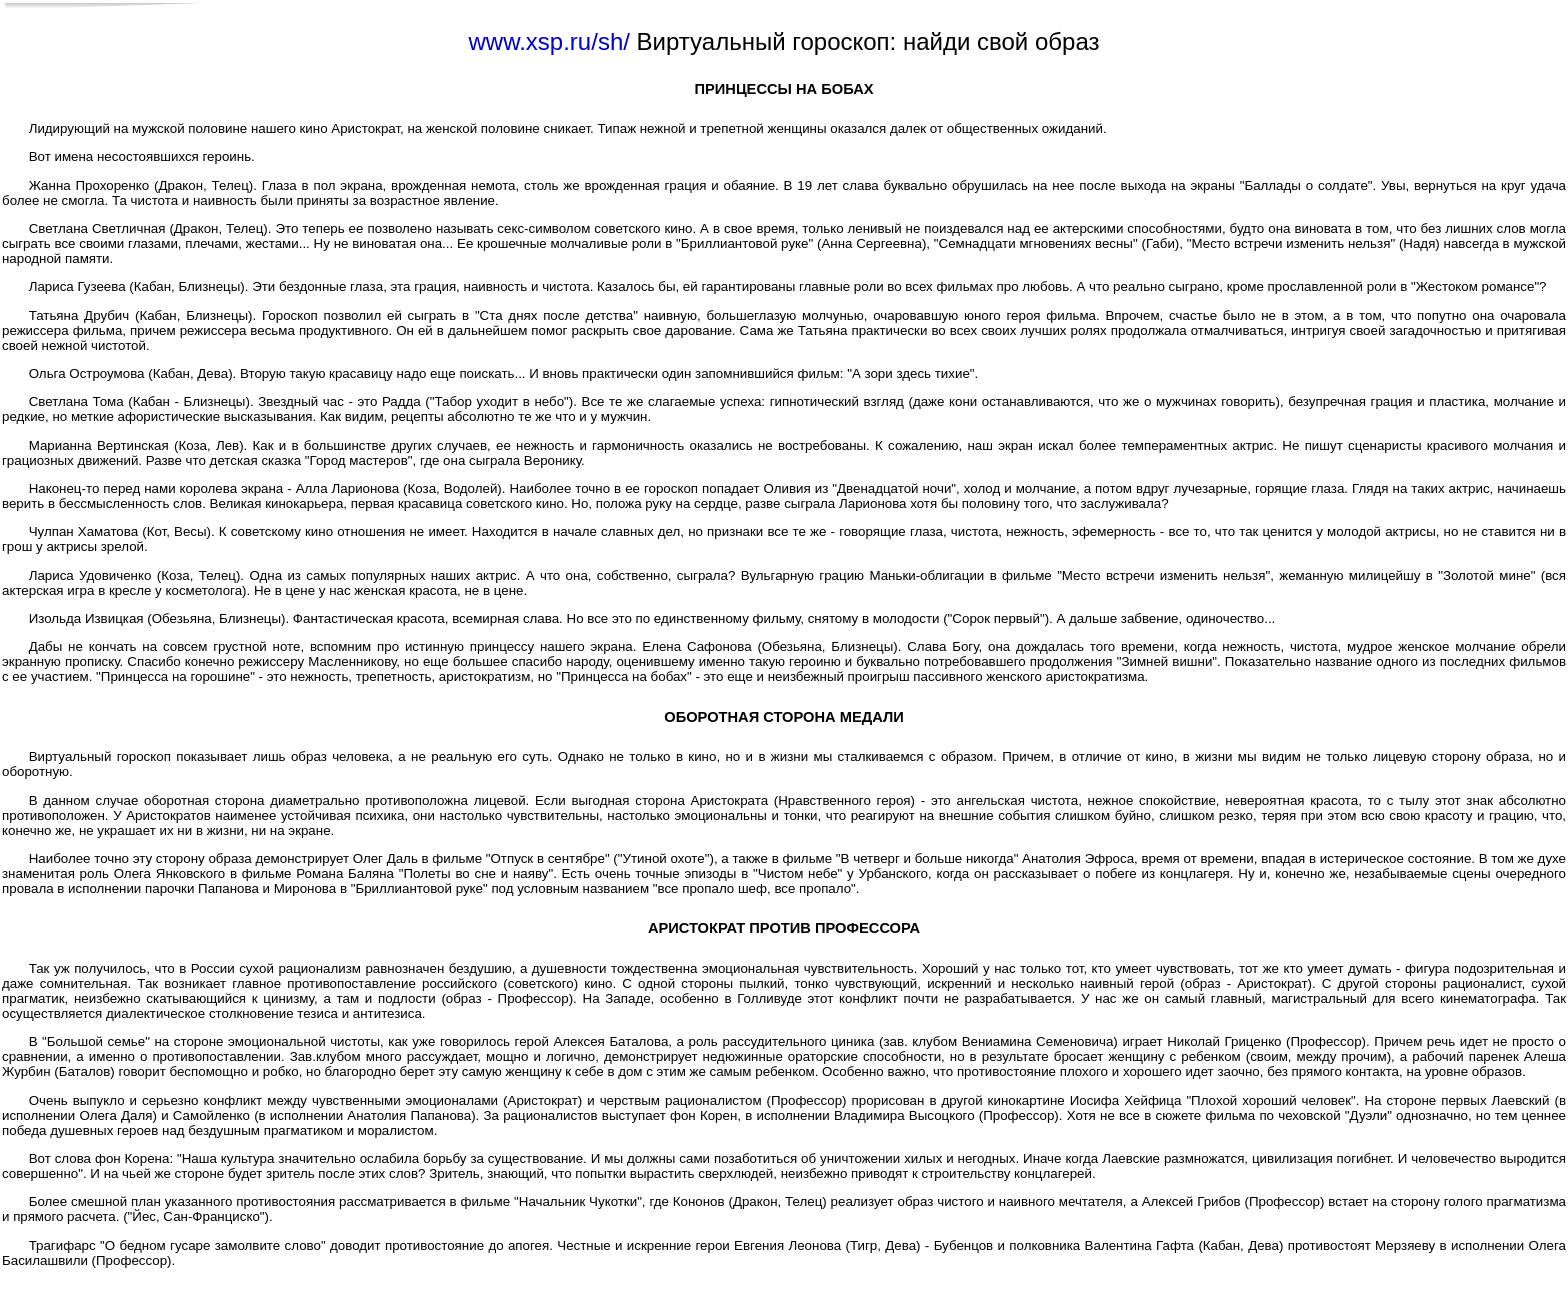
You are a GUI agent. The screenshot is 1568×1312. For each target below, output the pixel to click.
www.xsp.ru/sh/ (549, 41)
